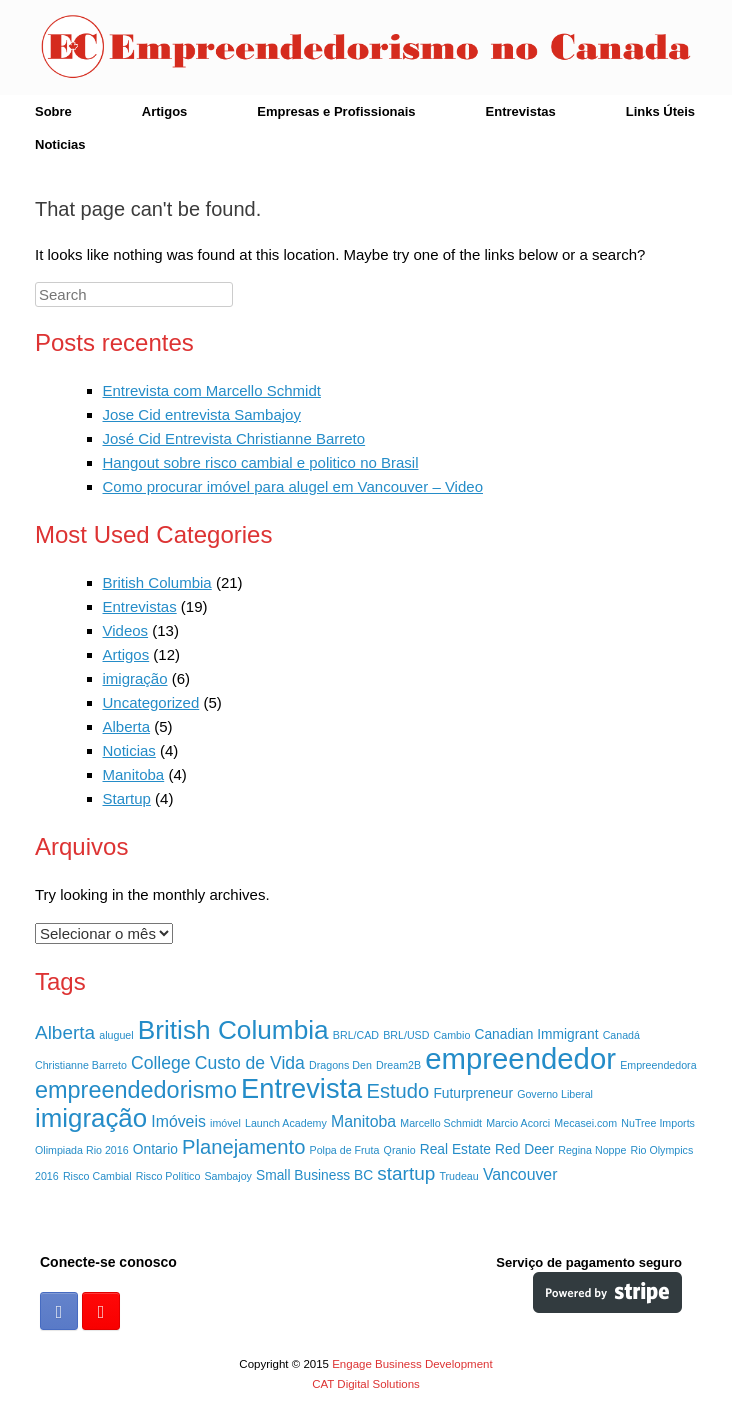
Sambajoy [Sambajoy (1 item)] (228, 1176)
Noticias (60, 144)
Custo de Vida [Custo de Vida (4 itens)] (250, 1063)
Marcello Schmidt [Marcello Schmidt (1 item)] (441, 1123)
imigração (135, 678)
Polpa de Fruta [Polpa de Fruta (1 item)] (345, 1150)
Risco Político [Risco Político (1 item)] (168, 1176)
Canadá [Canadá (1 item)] (621, 1035)
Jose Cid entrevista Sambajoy (202, 414)
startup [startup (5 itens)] (406, 1173)
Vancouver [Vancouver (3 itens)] (520, 1174)
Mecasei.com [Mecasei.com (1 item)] (585, 1123)
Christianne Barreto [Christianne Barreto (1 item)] (81, 1065)
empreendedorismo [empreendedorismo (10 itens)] (136, 1090)
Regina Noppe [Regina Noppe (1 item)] (592, 1150)
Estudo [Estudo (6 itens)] (397, 1091)
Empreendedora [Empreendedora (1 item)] (658, 1065)
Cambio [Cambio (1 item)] (452, 1035)
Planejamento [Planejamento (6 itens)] (243, 1147)
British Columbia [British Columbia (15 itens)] (233, 1030)
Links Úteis (660, 111)
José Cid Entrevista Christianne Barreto (234, 438)
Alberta (127, 726)
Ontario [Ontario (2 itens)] (155, 1149)
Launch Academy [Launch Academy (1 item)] (286, 1123)
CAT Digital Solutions (366, 1384)
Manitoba (134, 774)
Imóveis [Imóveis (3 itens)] (178, 1121)
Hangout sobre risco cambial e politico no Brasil (261, 462)
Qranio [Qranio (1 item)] (400, 1150)
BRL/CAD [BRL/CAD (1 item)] (356, 1035)
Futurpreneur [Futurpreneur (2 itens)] (473, 1093)
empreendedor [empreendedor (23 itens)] (520, 1058)
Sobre (53, 111)
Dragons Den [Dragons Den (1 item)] (340, 1065)
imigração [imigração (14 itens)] (91, 1118)
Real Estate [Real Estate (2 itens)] (455, 1149)
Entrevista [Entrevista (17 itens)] (301, 1088)
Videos (126, 630)
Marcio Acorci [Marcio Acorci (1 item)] (518, 1123)
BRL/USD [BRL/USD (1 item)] (406, 1035)
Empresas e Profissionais (336, 111)
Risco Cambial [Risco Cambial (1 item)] (97, 1176)
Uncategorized (151, 702)
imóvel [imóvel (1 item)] (225, 1123)
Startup (127, 798)
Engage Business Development (412, 1364)
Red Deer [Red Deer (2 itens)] (524, 1149)
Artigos (165, 111)
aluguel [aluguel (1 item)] (116, 1035)
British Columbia (157, 582)
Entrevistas (521, 111)
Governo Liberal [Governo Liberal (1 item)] (555, 1094)
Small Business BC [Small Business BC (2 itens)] (314, 1175)
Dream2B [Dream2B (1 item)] (398, 1065)
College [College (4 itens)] (161, 1063)
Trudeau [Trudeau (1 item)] (458, 1176)
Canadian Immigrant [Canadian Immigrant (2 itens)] (537, 1034)
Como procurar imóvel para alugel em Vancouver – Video (293, 486)
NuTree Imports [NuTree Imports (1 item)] (658, 1123)
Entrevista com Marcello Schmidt (212, 390)
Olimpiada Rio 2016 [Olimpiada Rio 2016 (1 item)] (82, 1150)
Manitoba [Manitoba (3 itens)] (363, 1121)
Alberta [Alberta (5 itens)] (65, 1032)
